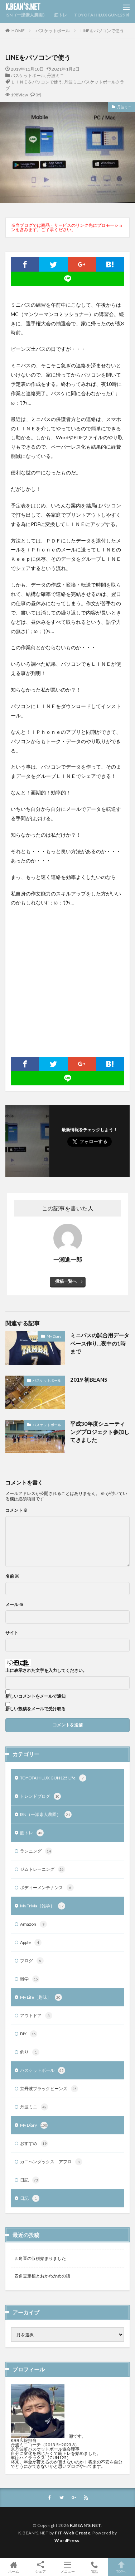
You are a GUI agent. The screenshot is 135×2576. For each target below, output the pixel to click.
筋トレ (60, 15)
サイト (11, 1633)
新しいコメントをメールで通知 (35, 1696)
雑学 (29, 1979)
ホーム (13, 2567)
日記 (29, 2180)
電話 (94, 2567)
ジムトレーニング (42, 1869)
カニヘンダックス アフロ (51, 2161)
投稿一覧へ (66, 1281)
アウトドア (36, 2015)
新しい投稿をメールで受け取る (35, 1709)
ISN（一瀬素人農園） (26, 15)
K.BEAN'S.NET (22, 7)
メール (14, 1604)
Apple (31, 1942)
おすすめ (34, 2143)
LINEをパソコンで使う (102, 30)
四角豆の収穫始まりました (40, 2258)
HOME (18, 30)
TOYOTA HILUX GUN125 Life (103, 15)
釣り (29, 2052)
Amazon (33, 1924)
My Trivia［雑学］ (42, 1906)
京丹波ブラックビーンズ (49, 2088)
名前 (12, 1576)
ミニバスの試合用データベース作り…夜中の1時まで (99, 1343)
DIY (28, 2033)
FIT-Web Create (72, 2533)
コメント (16, 1510)
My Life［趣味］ (41, 1997)
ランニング (36, 1851)
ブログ (32, 1960)
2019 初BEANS (88, 1379)
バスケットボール (52, 30)
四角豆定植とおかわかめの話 (42, 2276)
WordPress (66, 2540)
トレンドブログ (40, 1796)
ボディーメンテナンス (47, 1887)
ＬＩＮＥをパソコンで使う (36, 82)
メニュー (67, 2567)
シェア (40, 2567)
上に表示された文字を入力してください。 (46, 1670)
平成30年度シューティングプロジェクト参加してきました (99, 1431)
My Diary (54, 1336)
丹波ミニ (55, 75)
